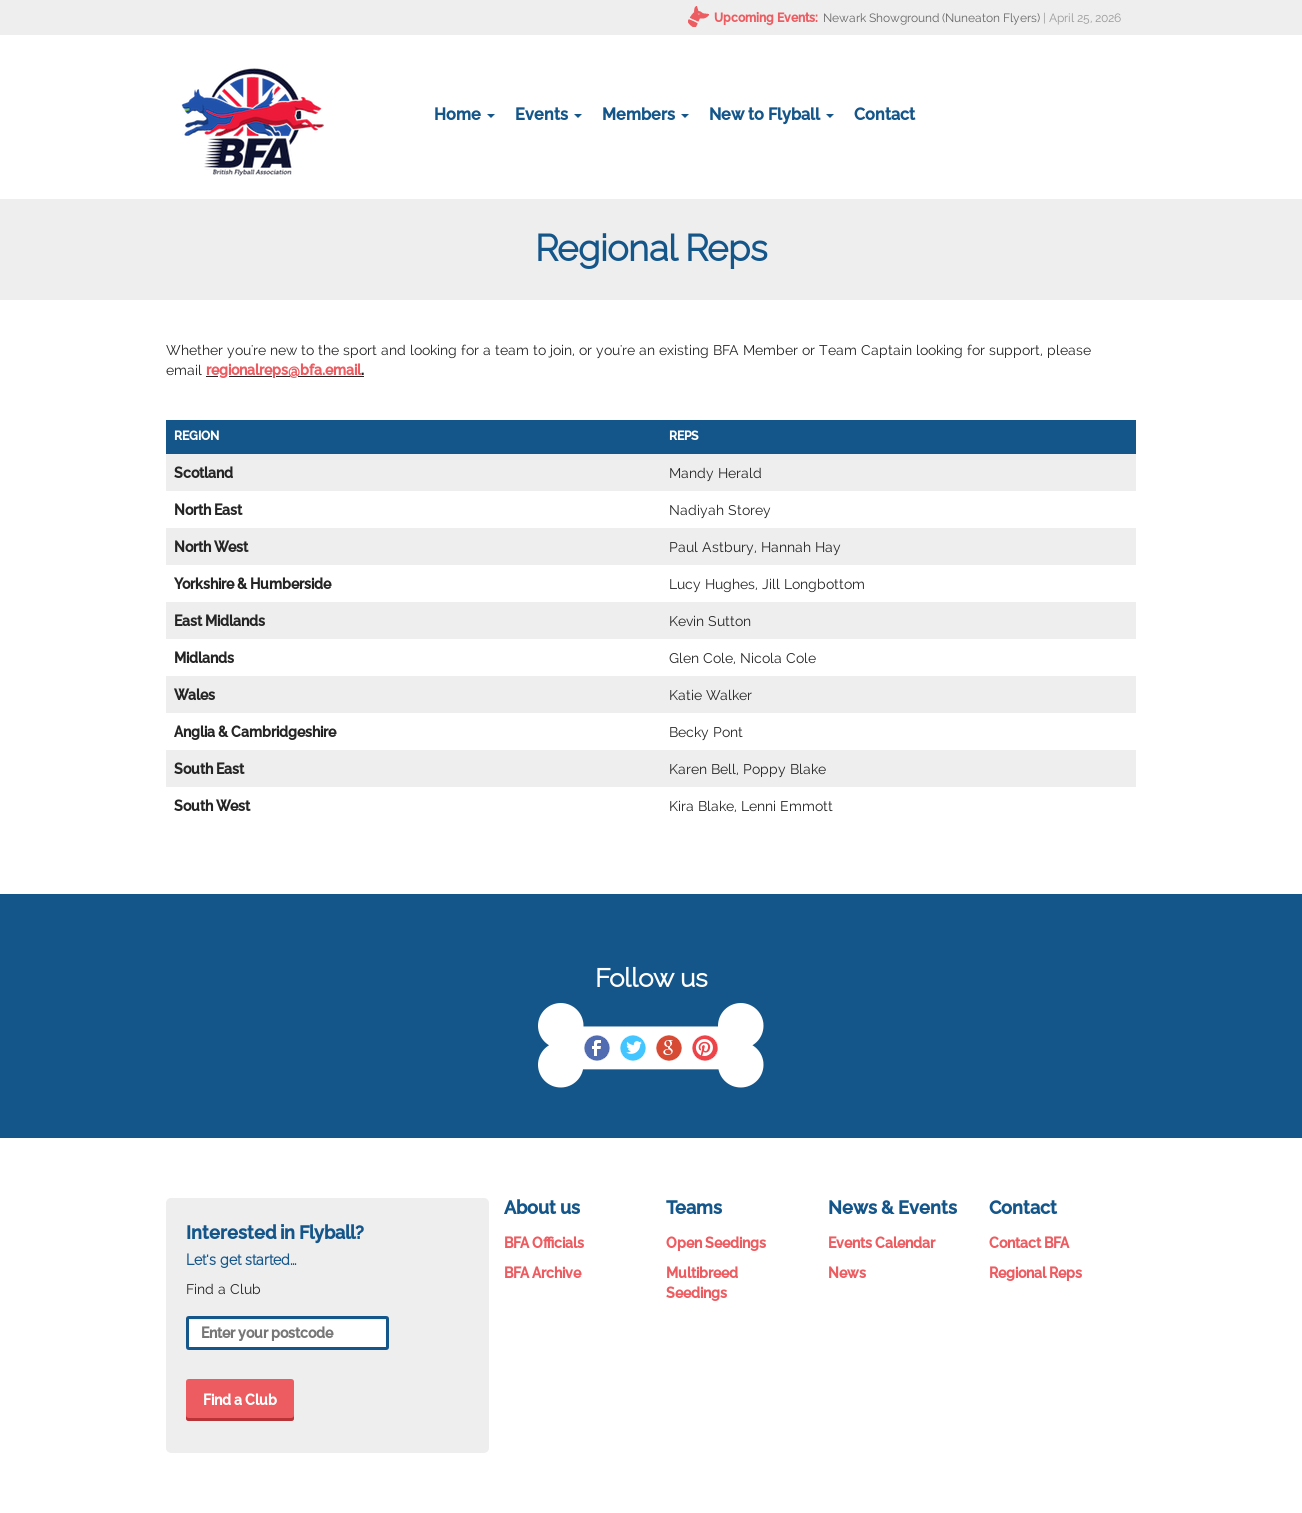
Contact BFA (1029, 1243)
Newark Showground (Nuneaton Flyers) (931, 18)
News (847, 1273)
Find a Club (240, 1400)
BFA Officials (544, 1243)
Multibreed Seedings (702, 1283)
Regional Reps (1035, 1273)
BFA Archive (542, 1273)
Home (464, 114)
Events (548, 114)
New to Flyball (771, 114)
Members (645, 114)
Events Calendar (881, 1243)
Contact (884, 114)
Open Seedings (716, 1243)
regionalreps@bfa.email (283, 370)
